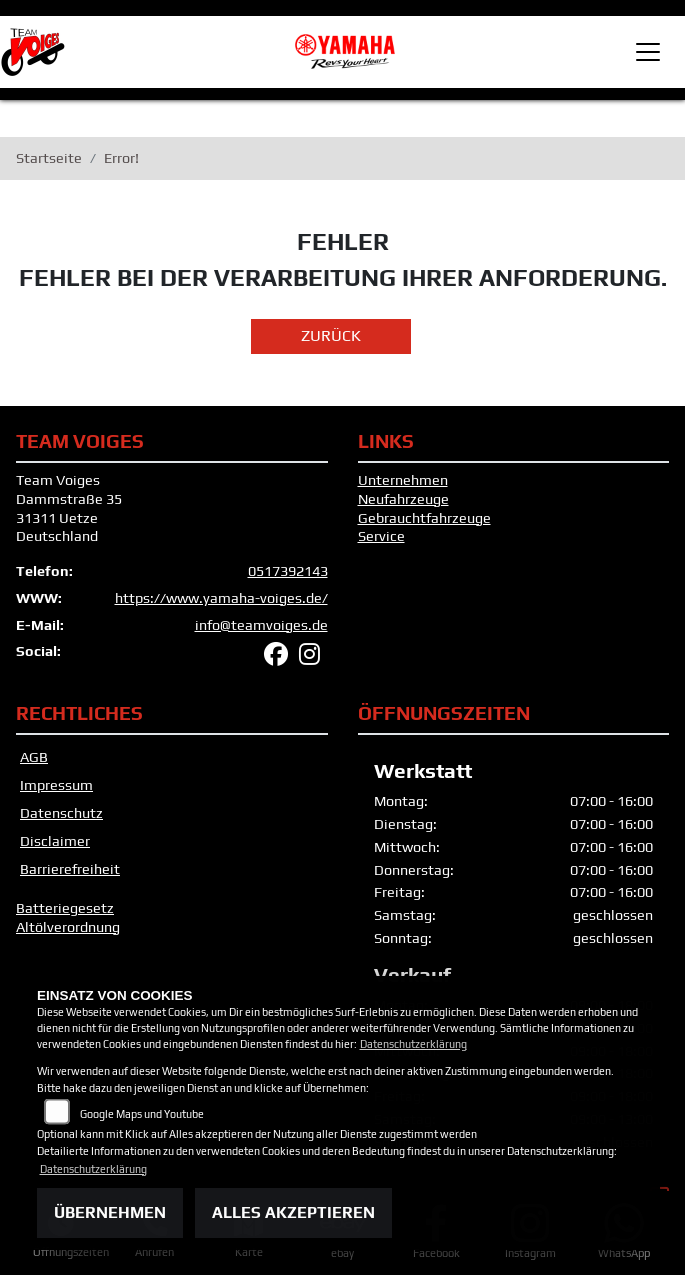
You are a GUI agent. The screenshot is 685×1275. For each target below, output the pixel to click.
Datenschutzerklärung (413, 1044)
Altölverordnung (68, 927)
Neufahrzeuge (403, 499)
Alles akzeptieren (293, 1212)
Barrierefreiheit (70, 869)
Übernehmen (110, 1212)
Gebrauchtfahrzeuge (424, 518)
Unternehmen (403, 480)
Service (381, 536)
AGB (34, 757)
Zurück (331, 335)
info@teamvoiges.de (261, 625)
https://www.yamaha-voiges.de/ (221, 598)
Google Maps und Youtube (142, 1114)
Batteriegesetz (65, 908)
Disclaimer (55, 841)
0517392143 (288, 571)
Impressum (56, 785)
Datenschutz (61, 813)
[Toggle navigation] (648, 52)
